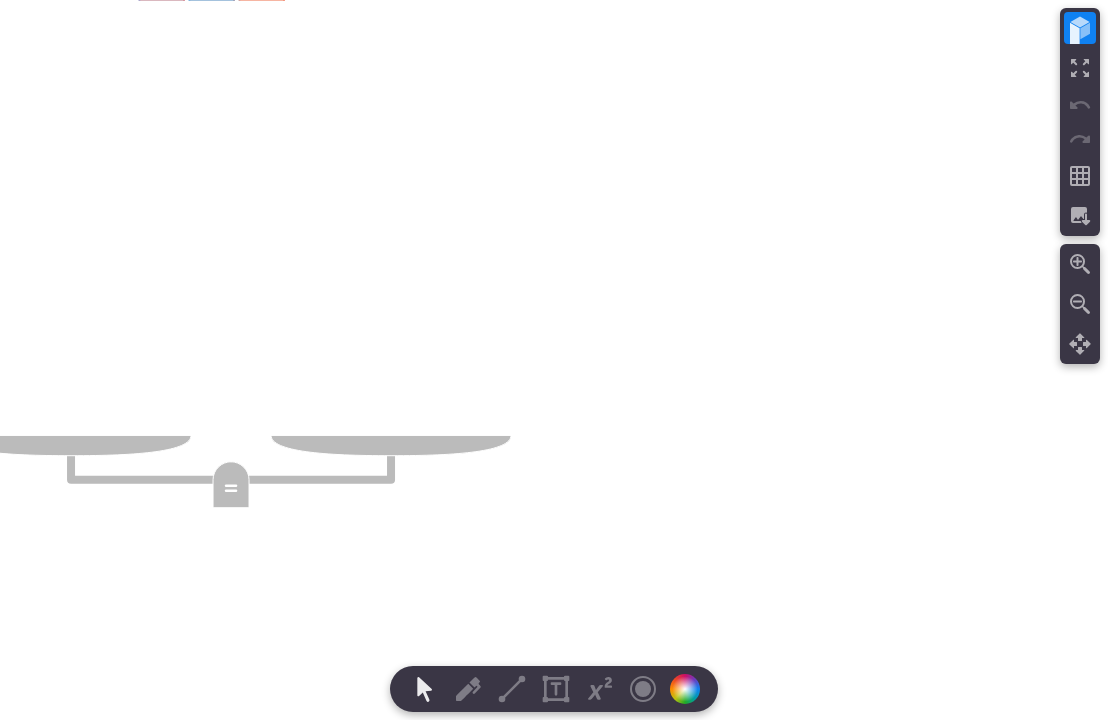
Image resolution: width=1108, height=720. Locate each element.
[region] (554, 360)
